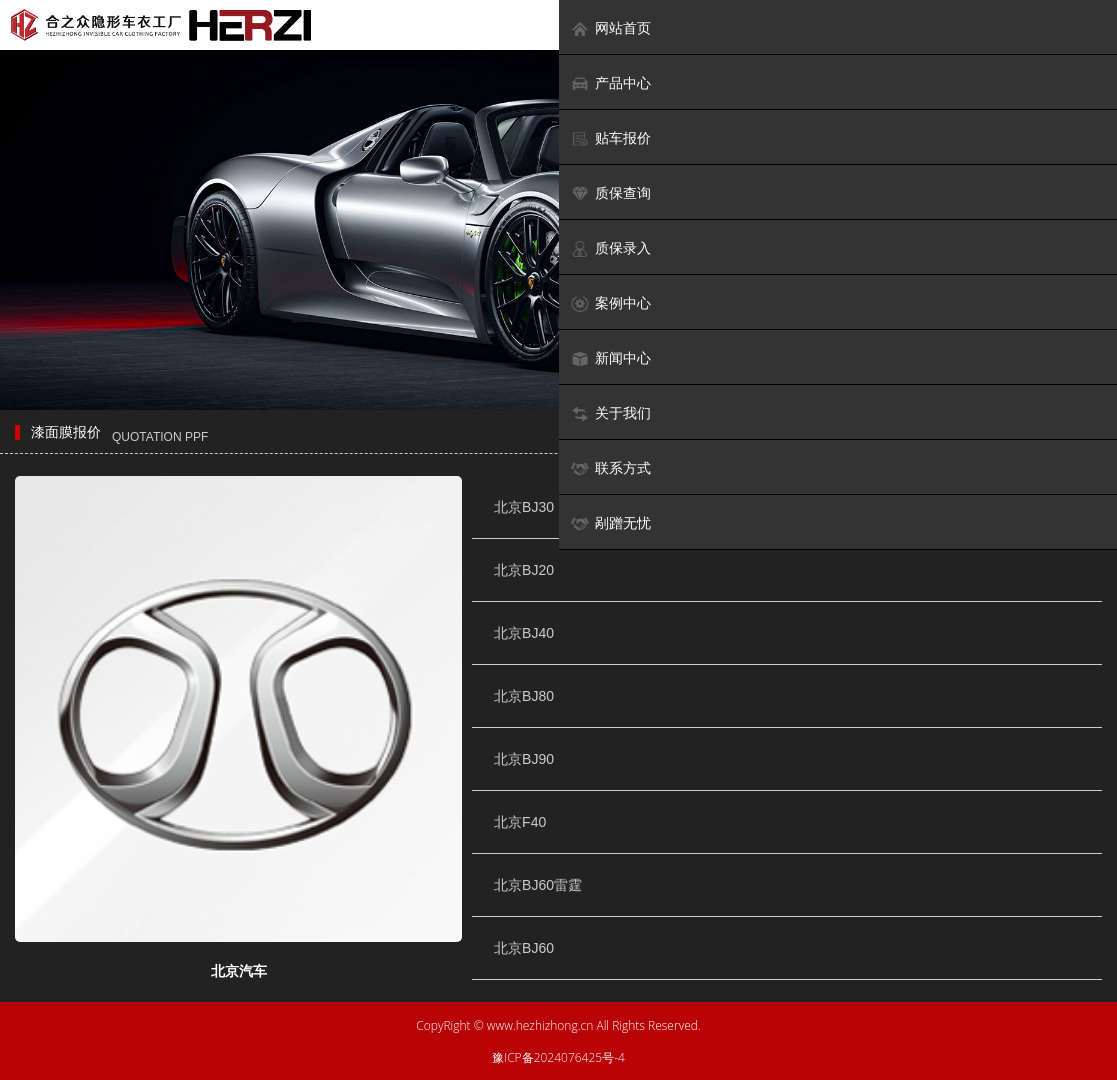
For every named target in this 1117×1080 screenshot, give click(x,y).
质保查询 (610, 193)
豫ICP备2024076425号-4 (558, 1057)
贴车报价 (610, 138)
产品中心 (610, 83)
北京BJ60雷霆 (538, 885)
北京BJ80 (524, 696)
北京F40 (520, 822)
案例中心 (610, 303)
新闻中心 (610, 358)
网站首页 (610, 28)
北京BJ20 (524, 570)
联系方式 (610, 468)
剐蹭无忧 (610, 523)
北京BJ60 (524, 948)
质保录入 (610, 248)
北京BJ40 (524, 633)
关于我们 (610, 413)
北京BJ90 (524, 759)
